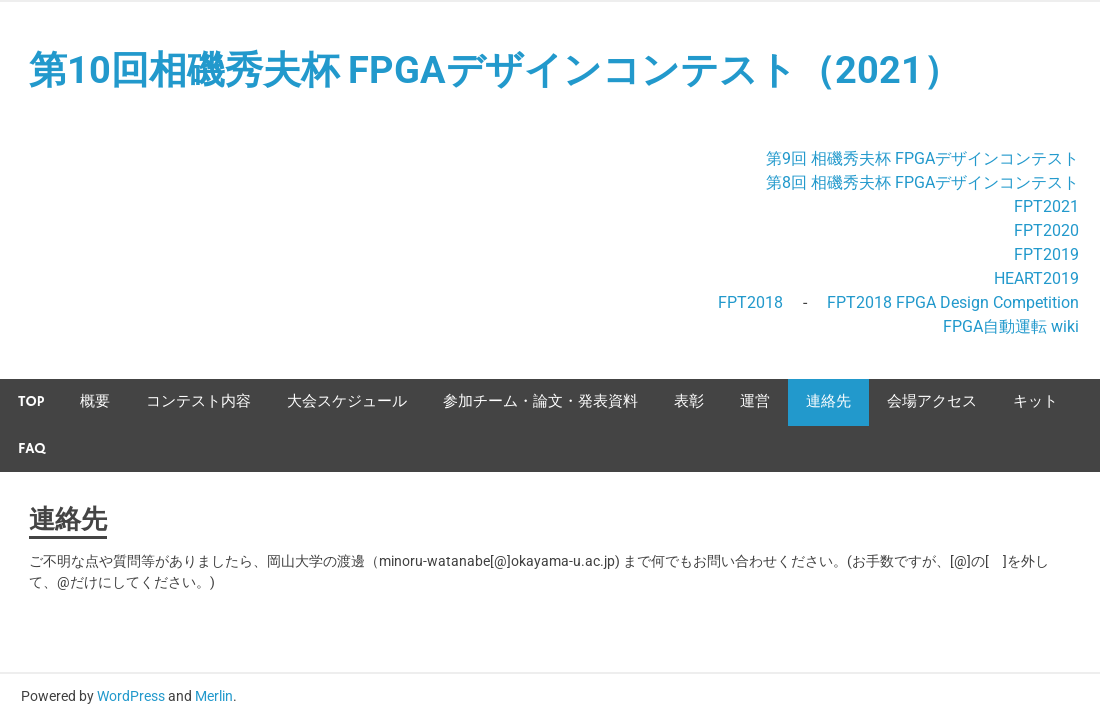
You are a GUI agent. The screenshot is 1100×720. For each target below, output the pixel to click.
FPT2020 (1046, 230)
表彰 (689, 401)
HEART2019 (1036, 278)
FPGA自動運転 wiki (1011, 326)
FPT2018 (750, 302)
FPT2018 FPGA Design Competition (953, 302)
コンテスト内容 (198, 401)
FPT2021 (1046, 206)
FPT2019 (1046, 254)
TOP (31, 401)
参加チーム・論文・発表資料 (540, 401)
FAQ (32, 448)
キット (1035, 401)
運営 (755, 401)
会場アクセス (932, 401)
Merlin (214, 696)
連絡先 (828, 401)
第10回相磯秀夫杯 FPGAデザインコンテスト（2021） (495, 70)
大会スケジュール (347, 401)
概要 (95, 401)
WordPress (131, 696)
